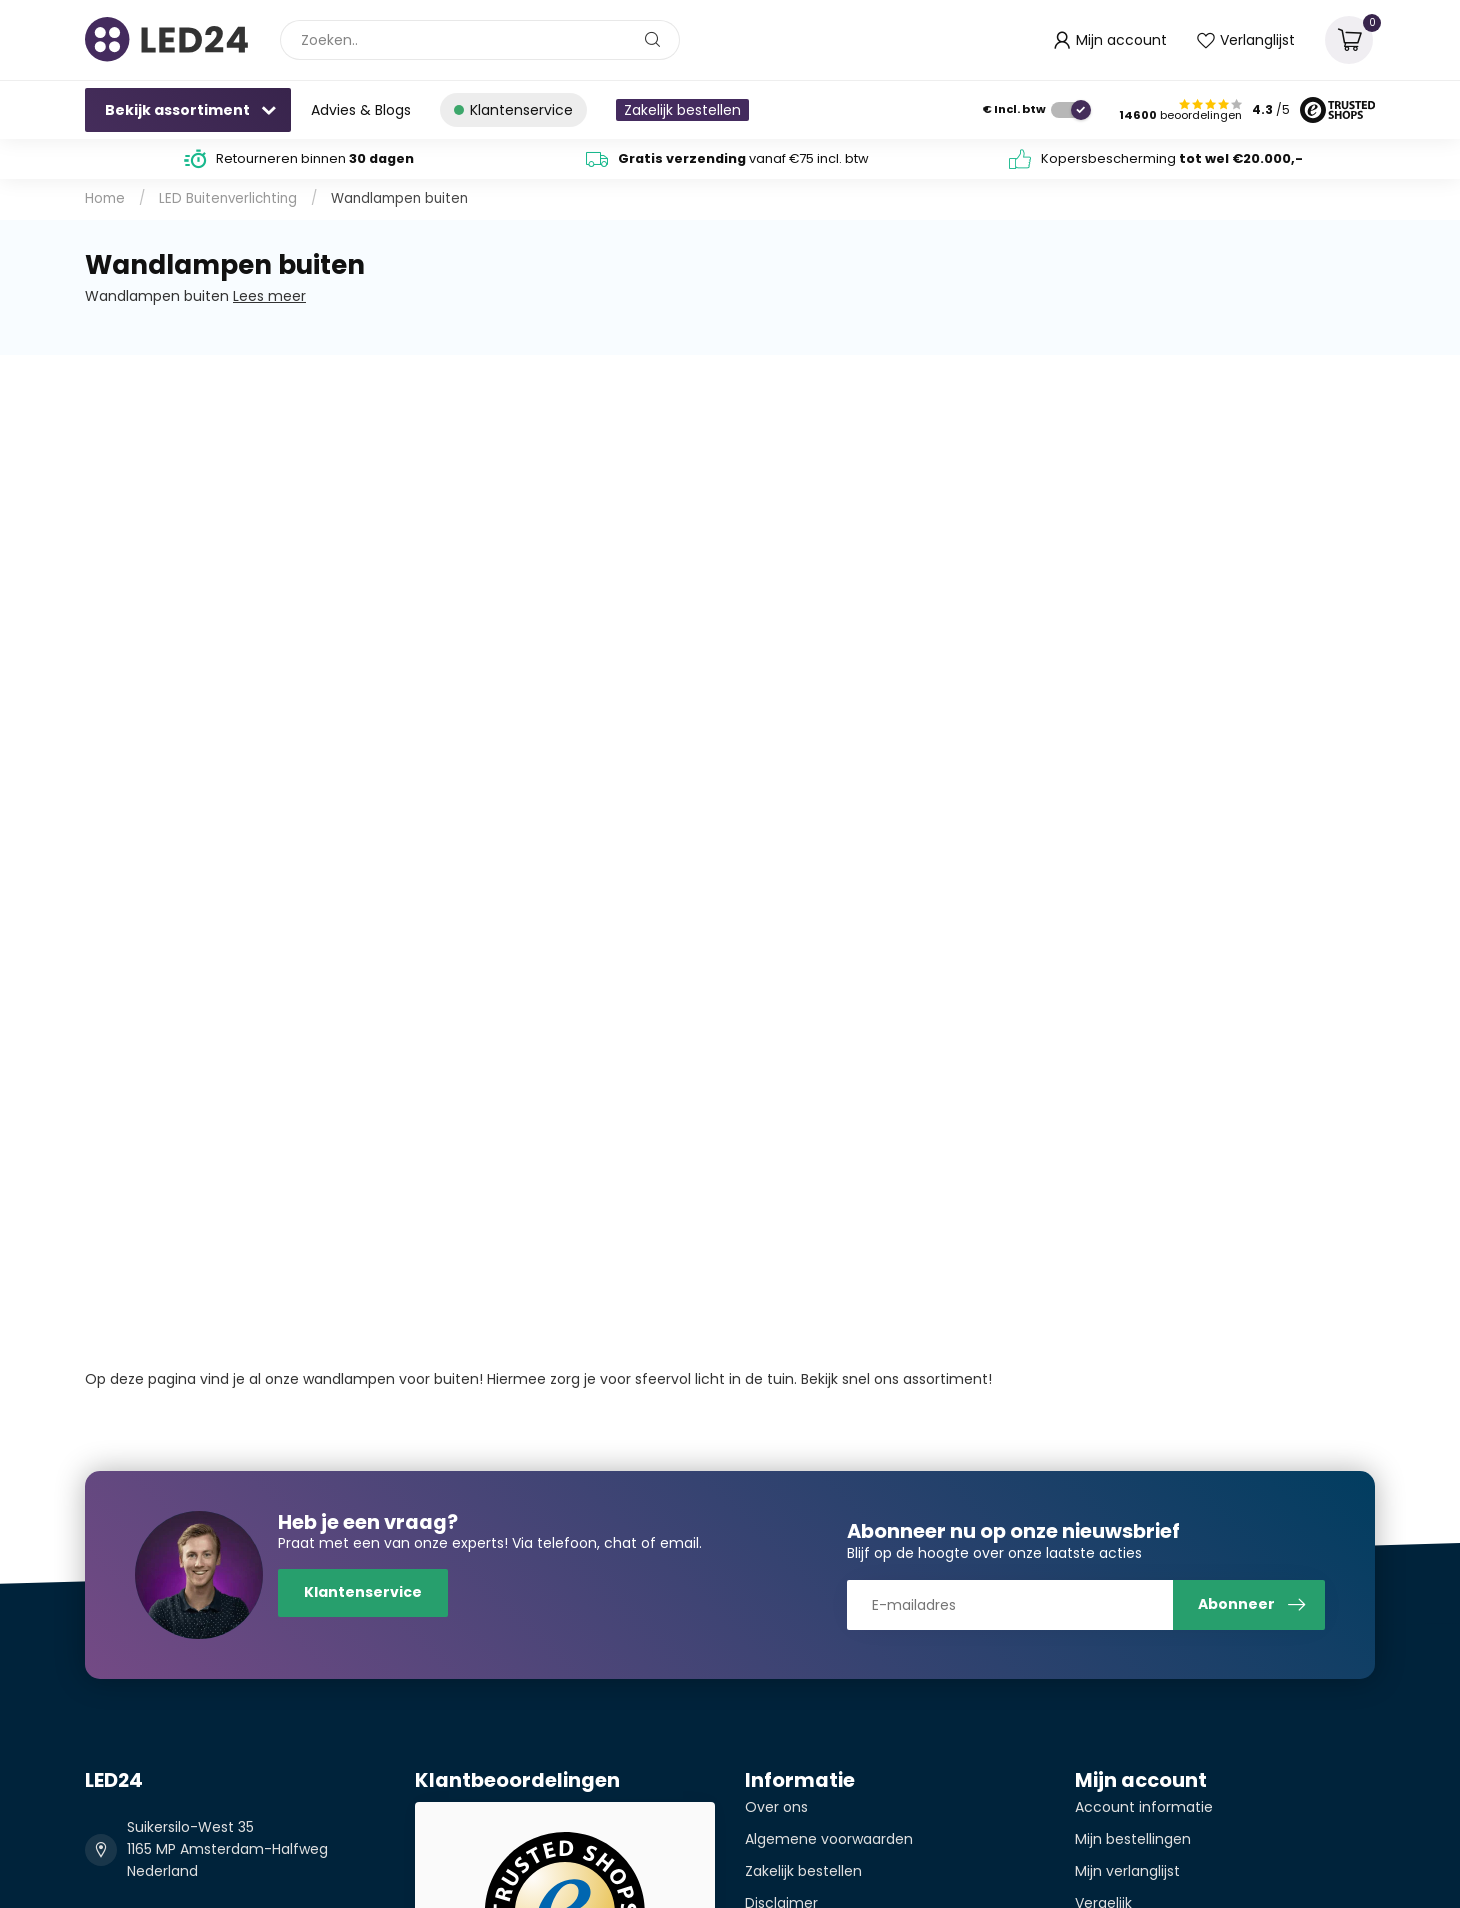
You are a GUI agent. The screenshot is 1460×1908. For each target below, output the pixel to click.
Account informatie (1144, 1807)
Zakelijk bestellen (682, 110)
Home (105, 198)
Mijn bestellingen (1133, 1839)
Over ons (776, 1807)
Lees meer (269, 296)
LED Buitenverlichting (228, 198)
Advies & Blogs (361, 110)
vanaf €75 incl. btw (743, 158)
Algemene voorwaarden (829, 1839)
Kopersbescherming (1172, 158)
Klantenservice (363, 1592)
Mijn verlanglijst (1127, 1871)
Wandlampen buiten (399, 198)
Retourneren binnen (315, 158)
